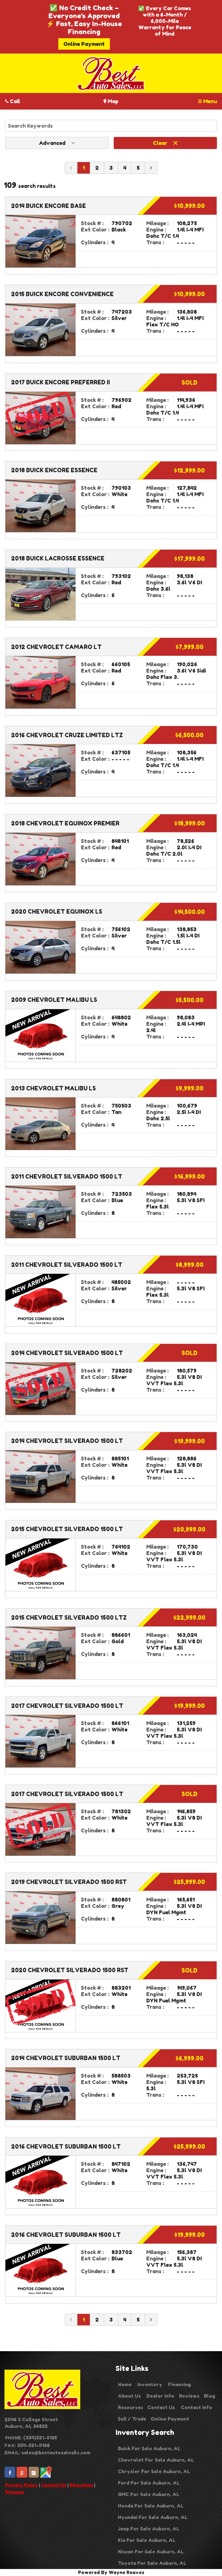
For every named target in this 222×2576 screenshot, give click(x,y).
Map (111, 101)
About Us (129, 2396)
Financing (179, 2384)
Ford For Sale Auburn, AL (149, 2483)
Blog (209, 2396)
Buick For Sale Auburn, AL (149, 2448)
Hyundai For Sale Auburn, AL (153, 2517)
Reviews (189, 2396)
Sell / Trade (132, 2419)
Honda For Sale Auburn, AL (150, 2505)
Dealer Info (160, 2396)
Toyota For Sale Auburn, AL (152, 2563)
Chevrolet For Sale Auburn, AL (156, 2460)
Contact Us (53, 2484)
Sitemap (14, 2491)
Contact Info (196, 2407)
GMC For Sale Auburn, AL (148, 2494)
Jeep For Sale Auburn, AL (148, 2528)
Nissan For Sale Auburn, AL (151, 2551)
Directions (81, 2484)
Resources (130, 2407)
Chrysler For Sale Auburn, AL (154, 2471)
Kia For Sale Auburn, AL (146, 2540)
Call (12, 101)
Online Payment (84, 44)
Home (125, 2384)
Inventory (149, 2384)
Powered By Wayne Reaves (111, 2572)
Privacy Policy (21, 2484)
